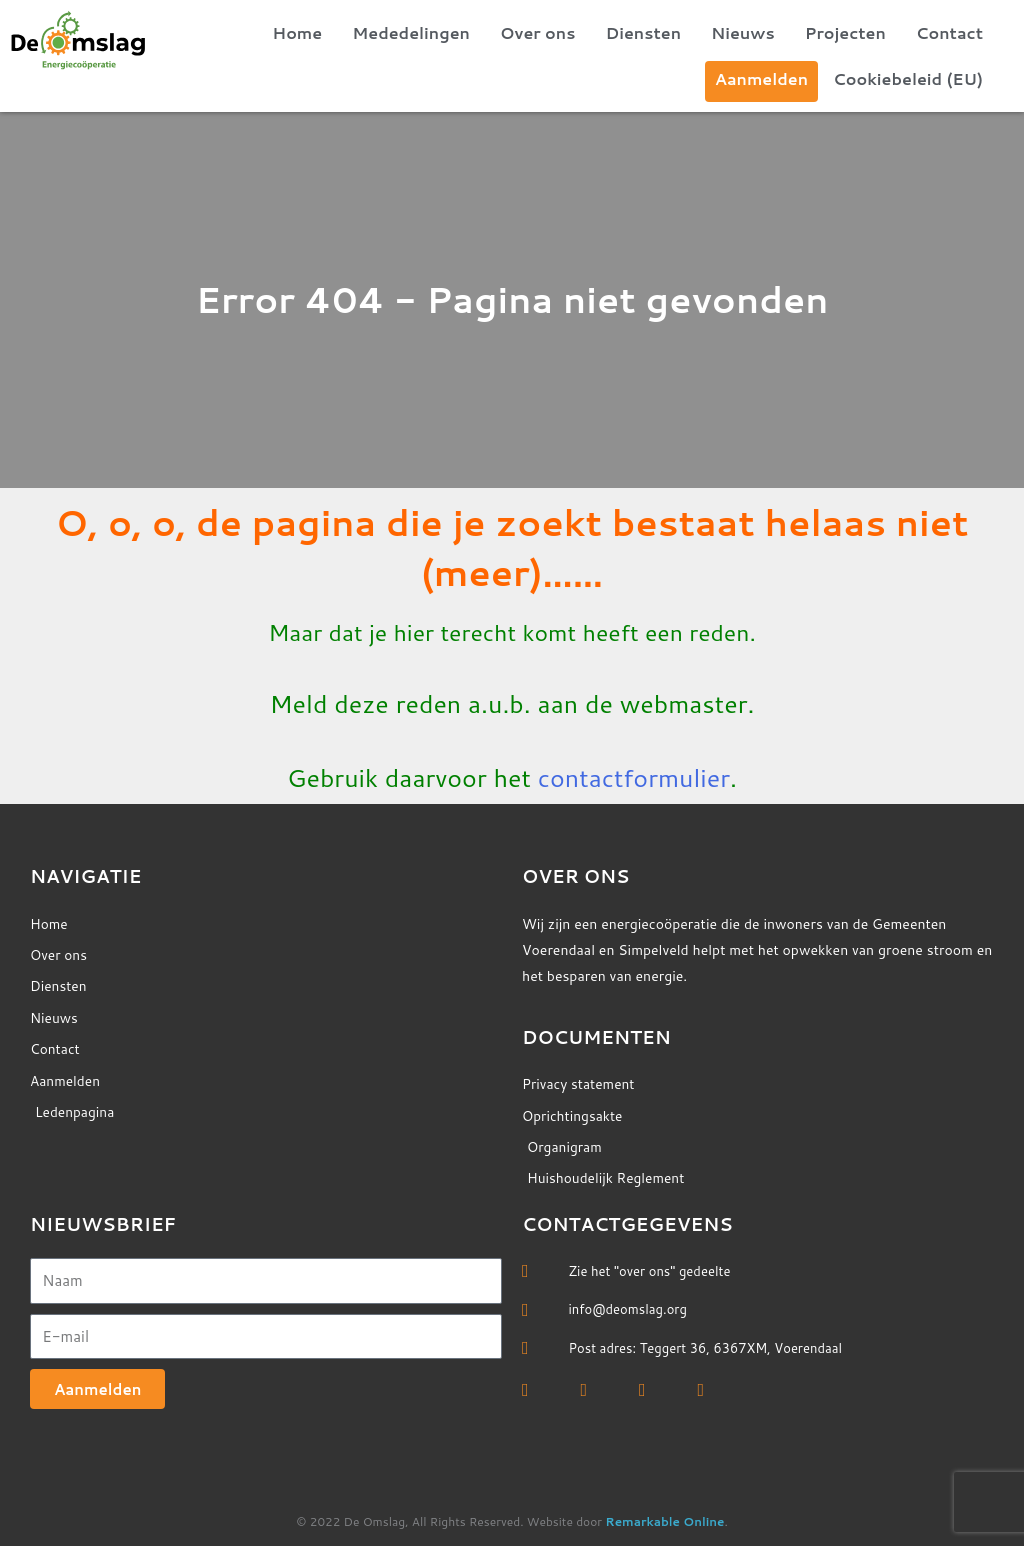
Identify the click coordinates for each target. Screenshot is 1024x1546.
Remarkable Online (664, 1521)
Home (297, 32)
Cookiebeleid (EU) (908, 78)
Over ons (537, 32)
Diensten (643, 32)
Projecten (845, 32)
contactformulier (634, 777)
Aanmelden (761, 78)
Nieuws (743, 32)
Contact (949, 32)
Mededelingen (411, 32)
